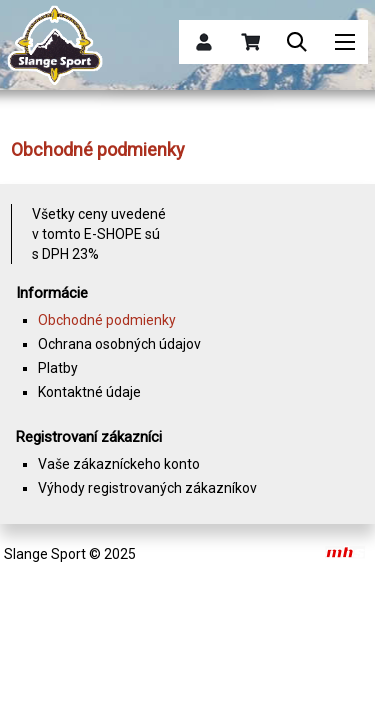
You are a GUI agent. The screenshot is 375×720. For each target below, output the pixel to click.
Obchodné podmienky (107, 320)
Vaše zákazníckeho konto (119, 464)
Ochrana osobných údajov (119, 344)
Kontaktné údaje (89, 392)
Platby (58, 368)
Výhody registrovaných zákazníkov (147, 488)
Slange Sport (45, 554)
